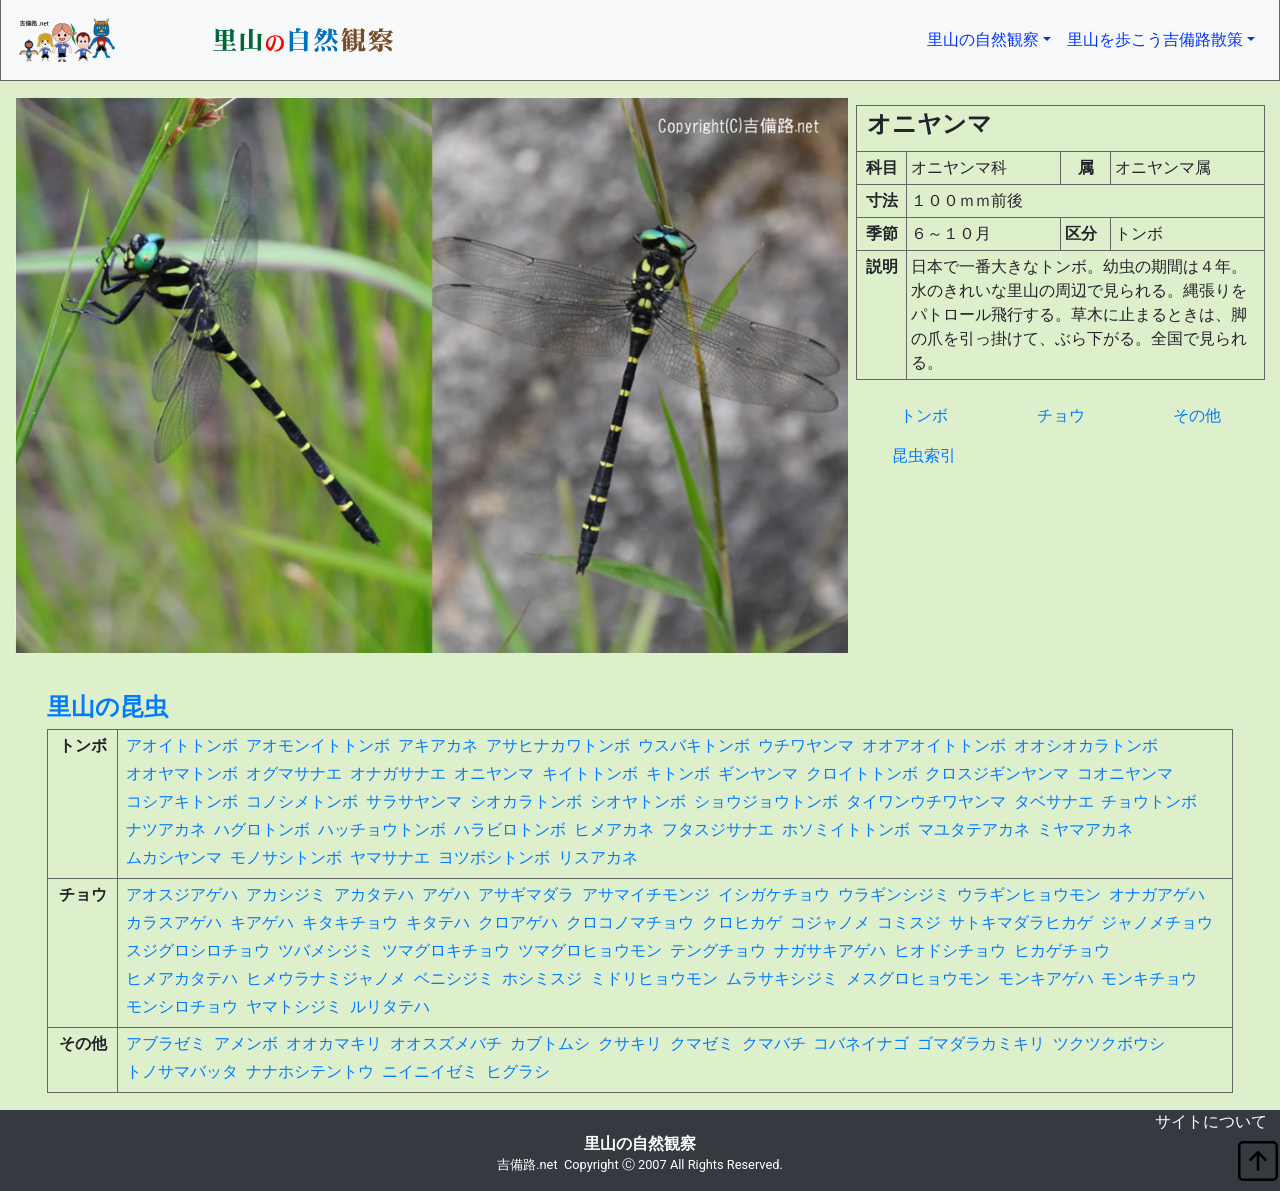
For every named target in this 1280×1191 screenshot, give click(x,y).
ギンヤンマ (758, 773)
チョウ (1061, 415)
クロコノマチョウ (630, 922)
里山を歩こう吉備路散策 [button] (1155, 39)
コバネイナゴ (861, 1043)
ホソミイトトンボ (846, 829)
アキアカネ (438, 745)
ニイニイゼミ (430, 1071)
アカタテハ (374, 894)
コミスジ (909, 922)
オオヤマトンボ (182, 773)
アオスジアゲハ (182, 894)
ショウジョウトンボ (766, 801)
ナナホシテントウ (310, 1071)
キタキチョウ (350, 922)
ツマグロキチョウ (446, 950)
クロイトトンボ (862, 773)
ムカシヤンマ (174, 857)
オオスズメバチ (446, 1043)
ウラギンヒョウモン (1029, 894)
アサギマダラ (526, 894)
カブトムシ (550, 1043)
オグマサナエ (294, 773)
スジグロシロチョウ (198, 950)
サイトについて (1211, 1121)
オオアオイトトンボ (934, 745)
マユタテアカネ (974, 829)
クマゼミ (702, 1043)
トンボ (924, 415)
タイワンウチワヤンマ (926, 801)
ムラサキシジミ (782, 978)
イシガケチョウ (774, 894)
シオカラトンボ (526, 801)
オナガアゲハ (1157, 894)
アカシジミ (286, 894)
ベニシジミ (454, 978)
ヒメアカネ (614, 829)
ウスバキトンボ (694, 745)
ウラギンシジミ (894, 894)
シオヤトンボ (638, 801)
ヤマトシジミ (294, 1006)
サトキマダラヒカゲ (1021, 922)
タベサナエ (1054, 801)
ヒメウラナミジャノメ (326, 978)
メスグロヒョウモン (918, 978)
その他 (1197, 415)
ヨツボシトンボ (494, 857)
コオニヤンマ (1125, 773)
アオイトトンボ (182, 745)
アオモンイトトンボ (318, 745)
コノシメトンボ (302, 801)
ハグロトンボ (262, 829)
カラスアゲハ (174, 922)
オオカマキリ (334, 1043)
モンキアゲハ (1046, 978)
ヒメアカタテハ (182, 978)
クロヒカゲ (742, 922)
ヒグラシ (518, 1071)
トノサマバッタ (182, 1071)
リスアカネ (598, 857)
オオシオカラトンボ (1086, 745)
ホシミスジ (542, 978)
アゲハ (446, 894)
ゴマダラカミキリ (981, 1043)
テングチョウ (718, 950)
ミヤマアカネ (1085, 829)
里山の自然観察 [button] (993, 38)
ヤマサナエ (390, 857)
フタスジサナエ (718, 829)
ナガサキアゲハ (830, 950)
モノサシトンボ (286, 857)
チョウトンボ (1149, 801)
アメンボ (246, 1043)
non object (15, 1125)
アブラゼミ (166, 1043)
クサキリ (630, 1043)
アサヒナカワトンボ (558, 745)
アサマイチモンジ (646, 894)
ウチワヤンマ (806, 745)
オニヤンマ (494, 773)
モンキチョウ (1149, 978)
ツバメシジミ (326, 950)
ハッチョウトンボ (382, 829)
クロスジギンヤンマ (997, 773)
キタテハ (438, 922)
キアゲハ (262, 922)
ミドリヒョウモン (654, 978)
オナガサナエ (398, 773)
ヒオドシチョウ (950, 950)
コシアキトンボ (182, 801)
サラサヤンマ (414, 801)
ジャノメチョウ (1157, 922)
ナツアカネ (166, 829)
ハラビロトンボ (510, 829)
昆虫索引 (924, 455)
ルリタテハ (390, 1006)
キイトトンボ (590, 773)
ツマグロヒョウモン (590, 950)
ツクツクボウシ (1109, 1043)
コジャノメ (830, 922)
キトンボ (678, 773)
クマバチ (774, 1043)
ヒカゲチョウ (1062, 950)
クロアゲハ (518, 922)
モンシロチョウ (182, 1006)
